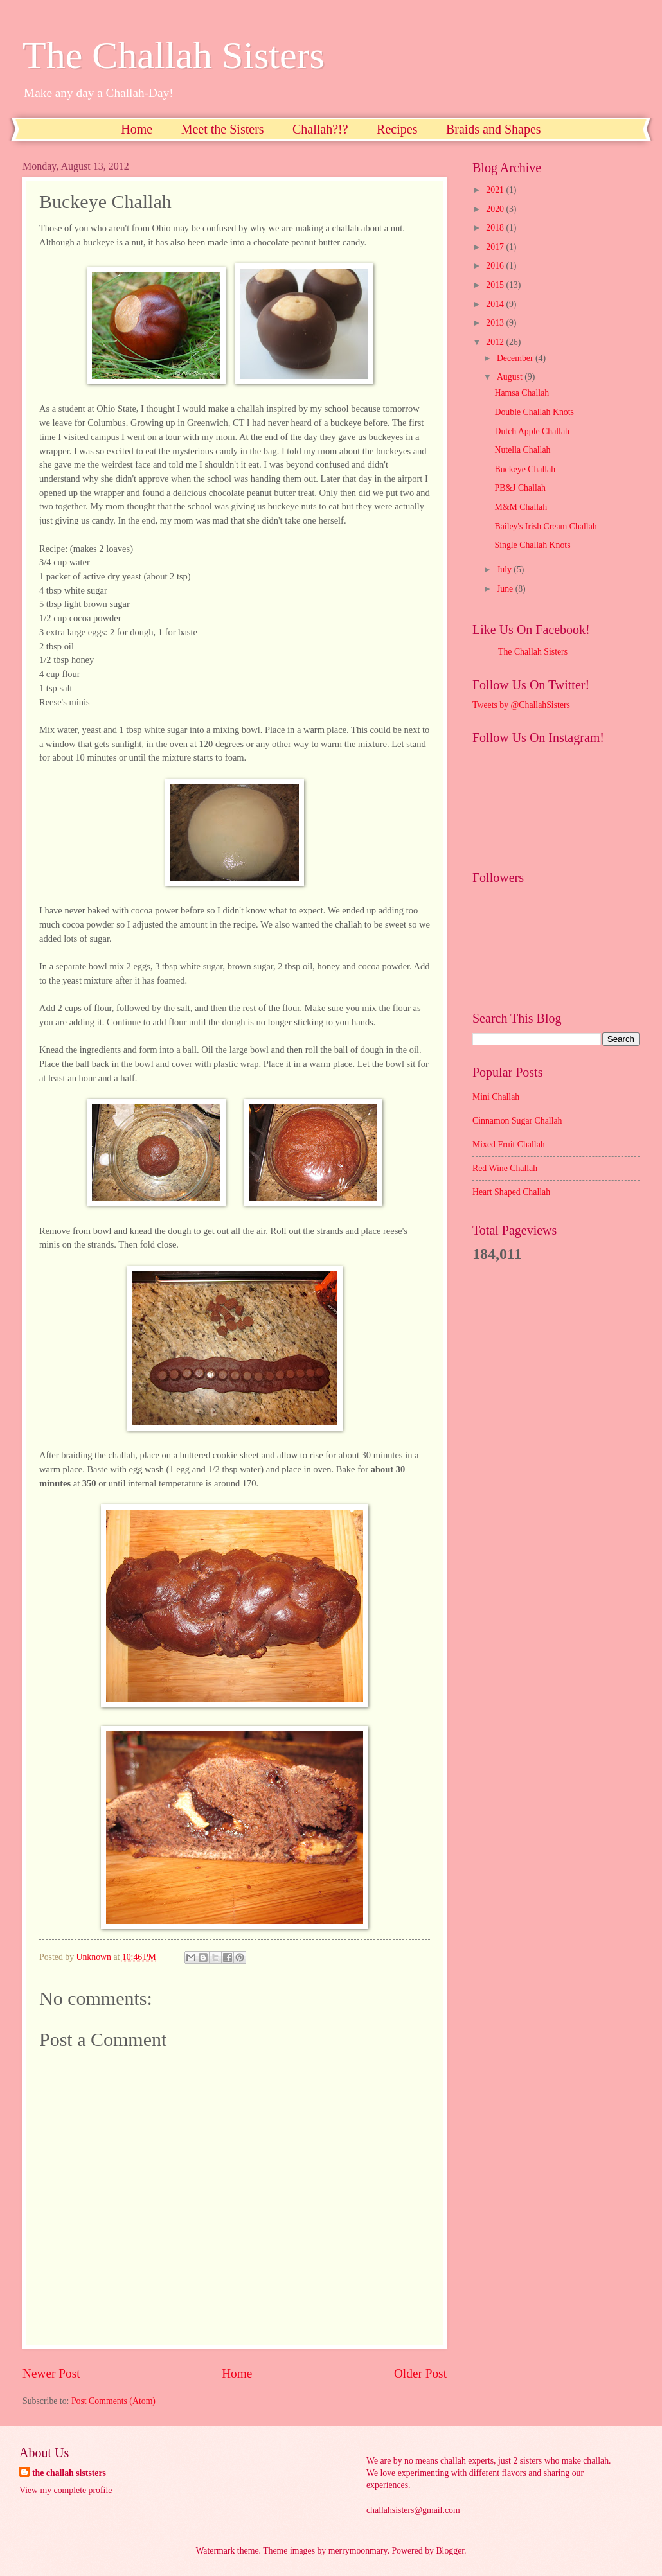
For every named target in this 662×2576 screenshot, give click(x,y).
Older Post (420, 2373)
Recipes (397, 129)
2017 (496, 247)
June (506, 589)
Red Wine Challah (504, 1168)
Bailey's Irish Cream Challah (545, 526)
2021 (496, 190)
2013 (496, 323)
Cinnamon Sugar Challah (517, 1120)
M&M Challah (520, 507)
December (516, 358)
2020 (496, 209)
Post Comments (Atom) (113, 2401)
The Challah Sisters (173, 55)
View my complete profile (65, 2490)
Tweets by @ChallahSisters (521, 705)
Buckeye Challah (524, 469)
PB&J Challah (519, 488)
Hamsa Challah (521, 393)
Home (136, 129)
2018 (496, 228)
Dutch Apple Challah (531, 431)
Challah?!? (320, 129)
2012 (496, 342)
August (510, 377)
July (505, 569)
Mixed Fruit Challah (508, 1144)
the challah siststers (69, 2473)
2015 (496, 285)
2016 (496, 265)
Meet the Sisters (222, 129)
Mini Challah (495, 1097)
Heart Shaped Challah (511, 1192)
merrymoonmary (358, 2550)
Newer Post (51, 2373)
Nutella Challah (522, 450)
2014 (496, 304)
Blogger (450, 2550)
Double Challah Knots (533, 412)
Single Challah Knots (532, 545)
